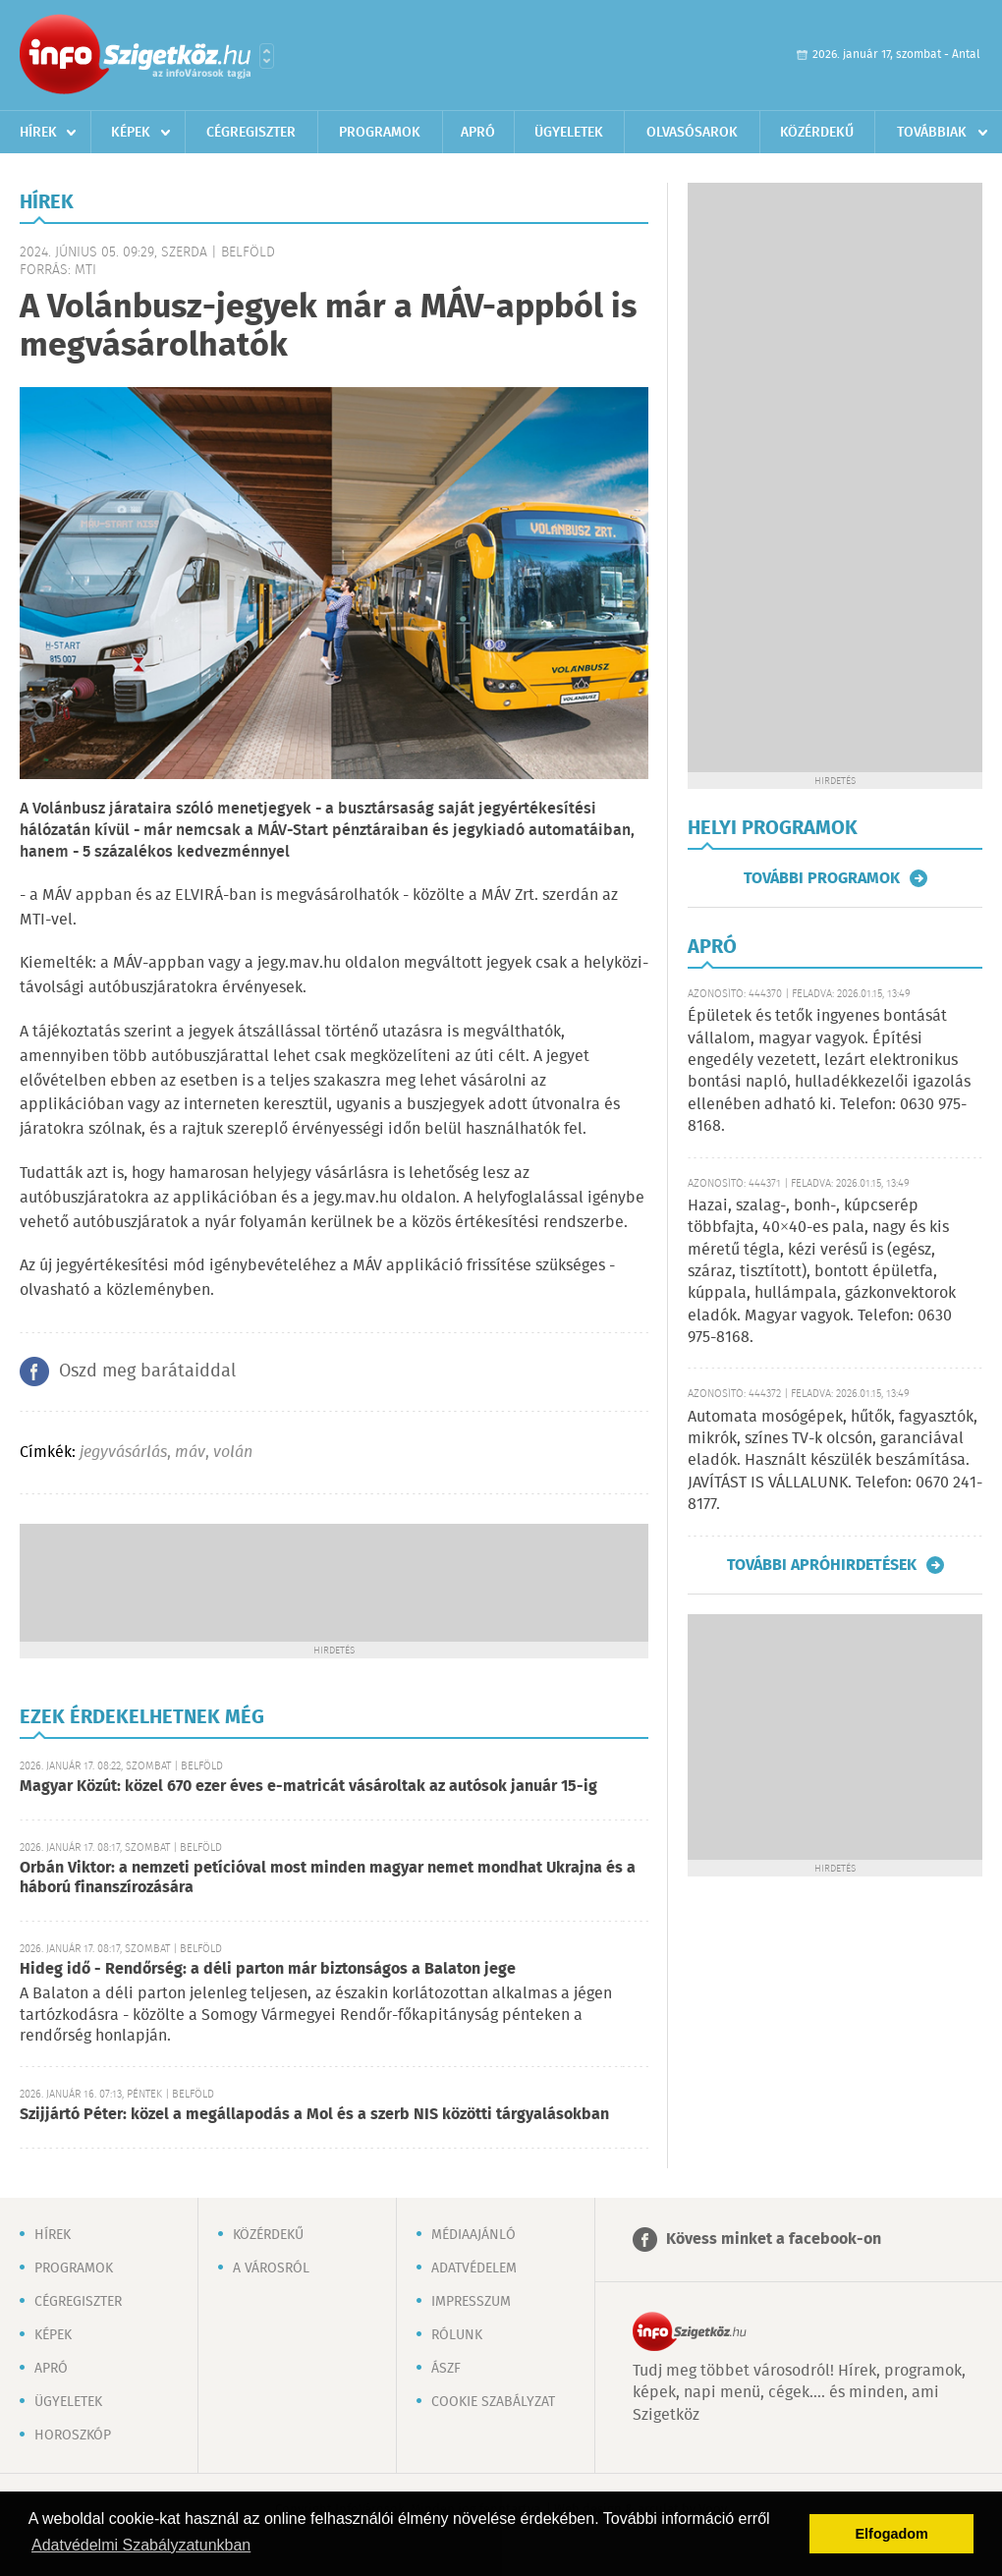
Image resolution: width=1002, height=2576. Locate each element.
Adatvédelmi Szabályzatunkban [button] (140, 2545)
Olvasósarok (692, 132)
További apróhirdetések (822, 1565)
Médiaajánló (473, 2235)
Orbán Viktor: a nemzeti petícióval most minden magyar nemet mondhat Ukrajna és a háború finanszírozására (328, 1878)
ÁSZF (446, 2369)
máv (190, 1452)
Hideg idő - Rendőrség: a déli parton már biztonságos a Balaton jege (268, 1969)
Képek (130, 132)
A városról (271, 2268)
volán (232, 1452)
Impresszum (471, 2302)
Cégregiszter (251, 132)
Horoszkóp (72, 2435)
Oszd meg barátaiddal (147, 1371)
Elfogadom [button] (892, 2534)
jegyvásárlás (123, 1452)
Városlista (266, 56)
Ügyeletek (568, 132)
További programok (822, 878)
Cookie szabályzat (493, 2402)
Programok (379, 132)
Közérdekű (817, 132)
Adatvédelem (474, 2268)
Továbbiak (932, 132)
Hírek (38, 132)
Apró (478, 132)
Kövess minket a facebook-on (773, 2239)
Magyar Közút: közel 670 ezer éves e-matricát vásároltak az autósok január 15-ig (308, 1786)
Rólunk (456, 2335)
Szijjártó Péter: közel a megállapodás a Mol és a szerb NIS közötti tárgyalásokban (314, 2114)
